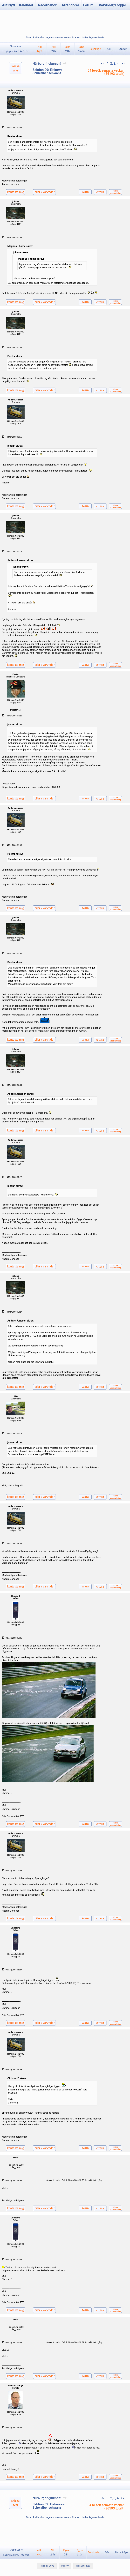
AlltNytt (39, 49)
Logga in (123, 48)
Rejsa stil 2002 (47, 2566)
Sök (109, 49)
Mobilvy (65, 2566)
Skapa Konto (16, 46)
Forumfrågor (122, 2552)
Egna (67, 49)
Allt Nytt (8, 5)
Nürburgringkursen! (50, 64)
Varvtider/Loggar (112, 5)
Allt (53, 49)
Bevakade (95, 49)
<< (103, 63)
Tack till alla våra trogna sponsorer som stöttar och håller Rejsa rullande (65, 37)
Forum (88, 5)
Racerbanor (47, 5)
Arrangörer (70, 5)
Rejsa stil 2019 (83, 2566)
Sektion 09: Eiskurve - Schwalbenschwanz (49, 71)
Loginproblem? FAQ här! (16, 51)
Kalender (26, 5)
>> (122, 63)
